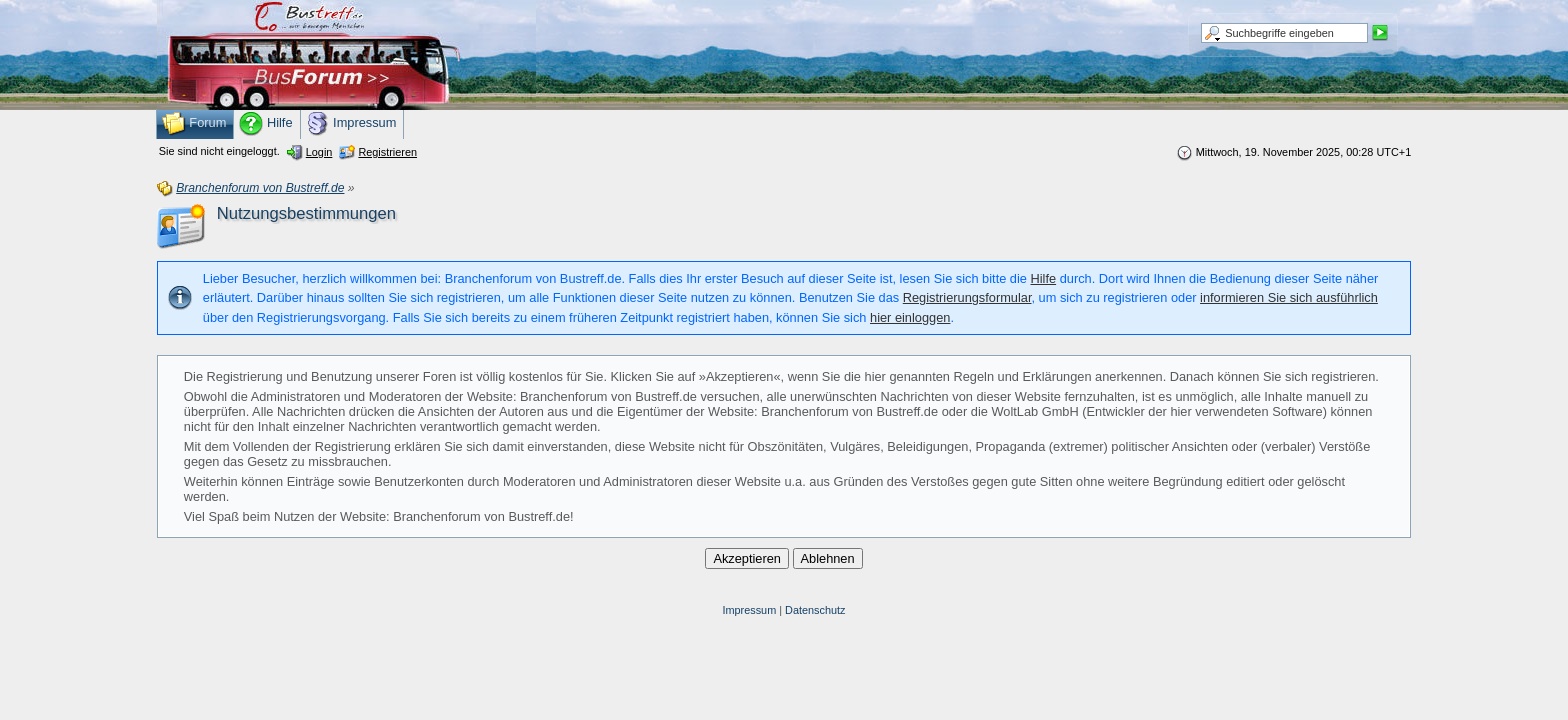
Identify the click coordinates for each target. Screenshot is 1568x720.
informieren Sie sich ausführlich (1289, 297)
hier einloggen (910, 317)
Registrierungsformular (967, 297)
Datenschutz (815, 610)
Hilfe (1044, 278)
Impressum (749, 610)
